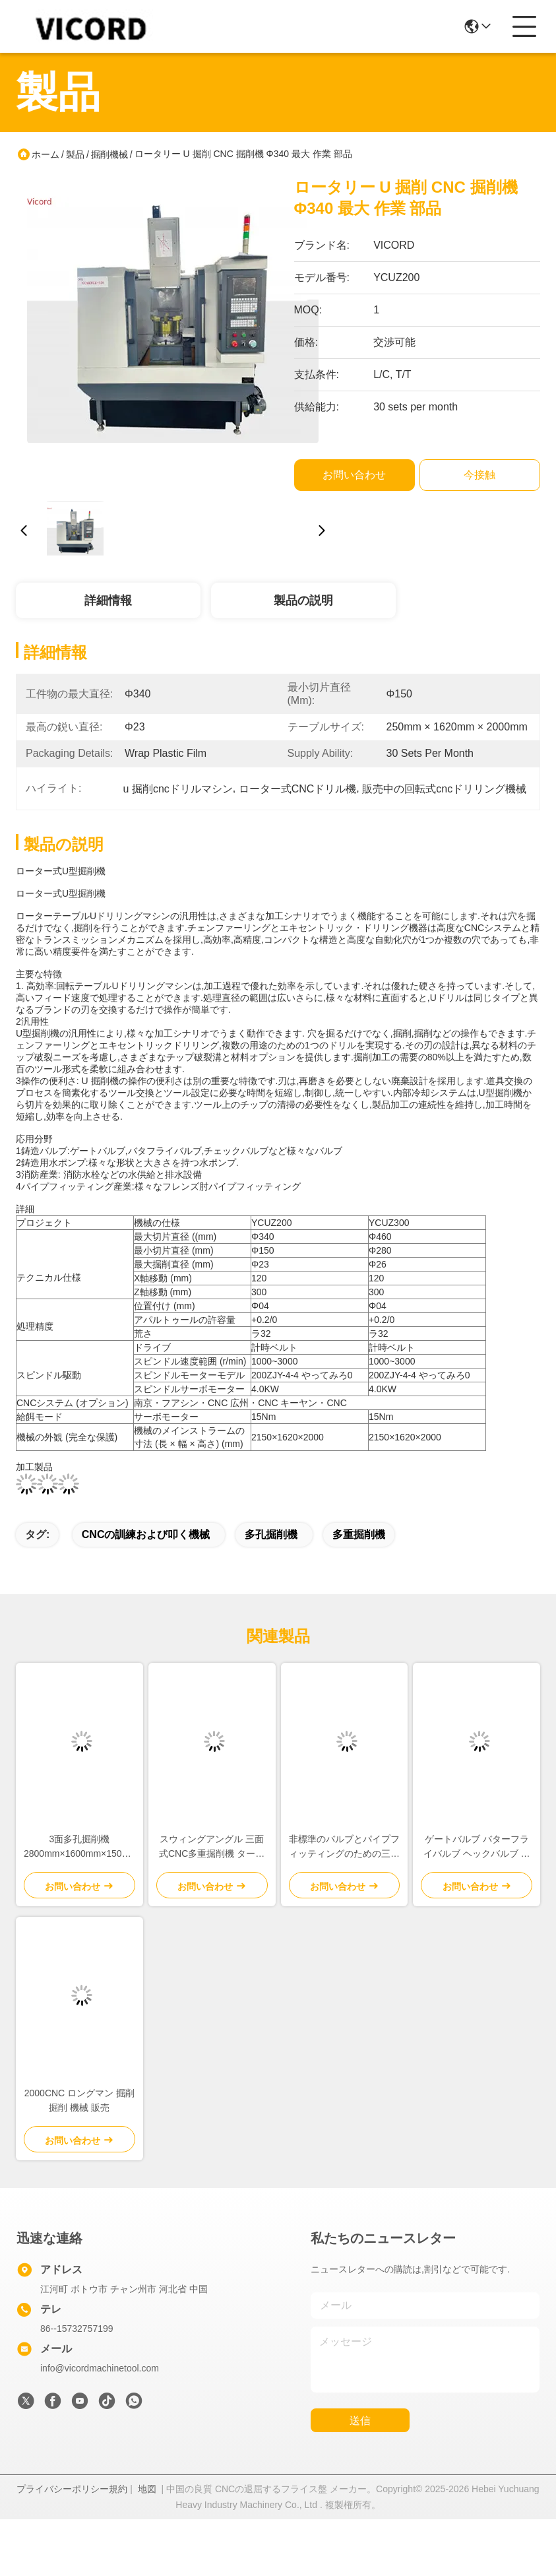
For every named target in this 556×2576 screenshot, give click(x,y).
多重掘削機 (358, 1534)
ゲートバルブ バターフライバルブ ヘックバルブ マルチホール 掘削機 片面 (476, 1847)
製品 (75, 154)
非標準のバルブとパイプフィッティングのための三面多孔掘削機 (344, 1847)
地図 (147, 2489)
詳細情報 (108, 600)
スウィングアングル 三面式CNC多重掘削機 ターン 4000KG (211, 1847)
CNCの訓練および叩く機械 (146, 1534)
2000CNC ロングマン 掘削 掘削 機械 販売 (79, 2100)
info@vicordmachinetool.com (99, 2368)
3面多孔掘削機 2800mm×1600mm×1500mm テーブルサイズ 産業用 (79, 1847)
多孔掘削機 (271, 1534)
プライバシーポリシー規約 (71, 2489)
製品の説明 (303, 600)
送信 (360, 2420)
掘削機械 (109, 154)
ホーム (45, 154)
